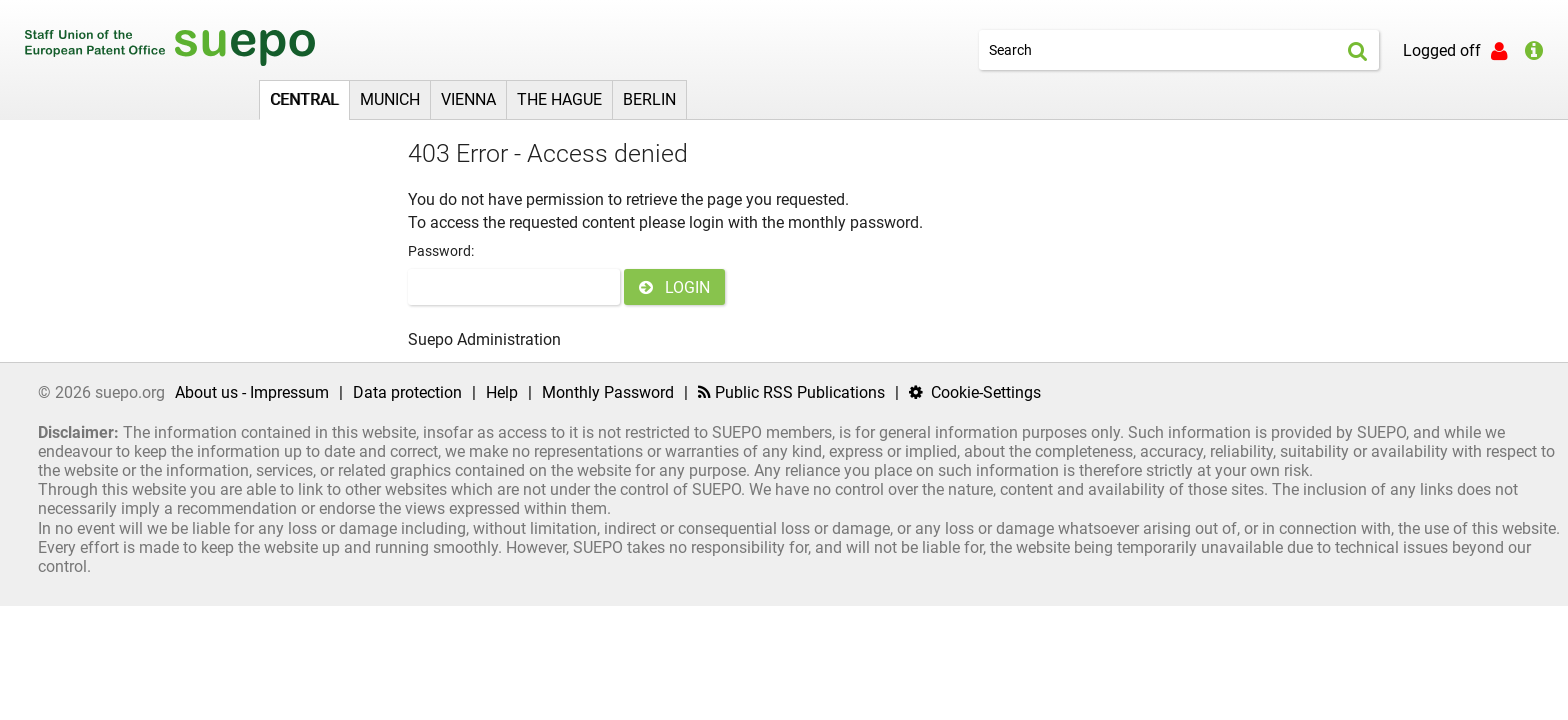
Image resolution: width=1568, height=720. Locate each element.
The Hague (559, 99)
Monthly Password (608, 392)
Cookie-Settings (975, 392)
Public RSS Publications (791, 392)
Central (304, 99)
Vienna (468, 99)
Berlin (649, 99)
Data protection (407, 392)
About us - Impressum (252, 392)
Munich (390, 99)
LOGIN (674, 287)
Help (502, 392)
